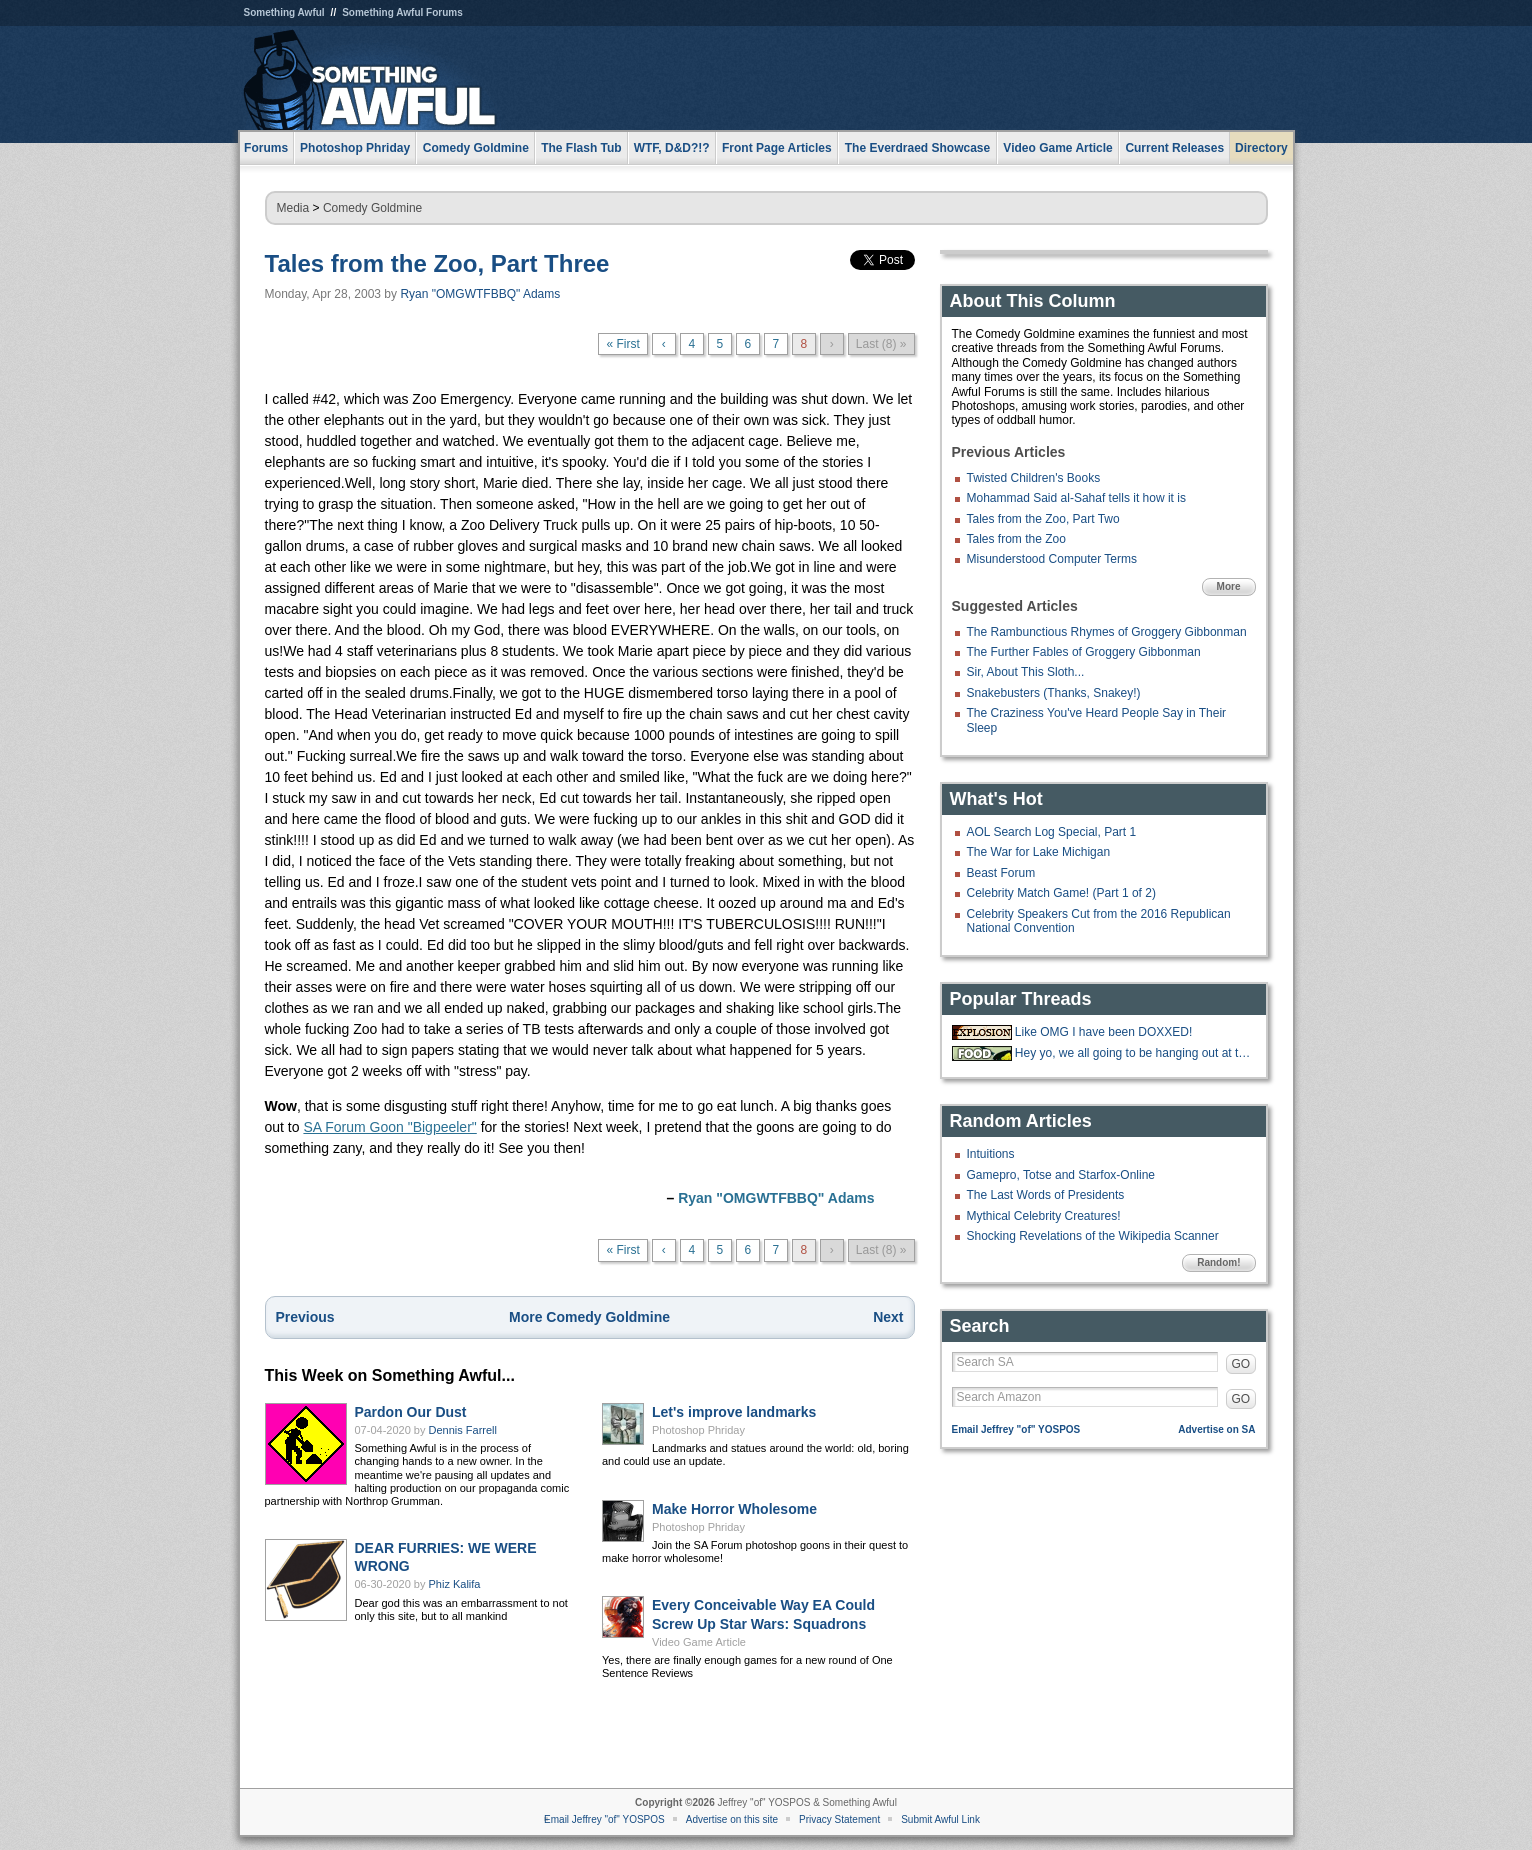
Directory (1261, 148)
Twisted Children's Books (1034, 478)
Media (293, 208)
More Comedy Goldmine (589, 1317)
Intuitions (991, 1154)
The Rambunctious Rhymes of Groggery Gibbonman (1107, 632)
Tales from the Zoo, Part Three (437, 263)
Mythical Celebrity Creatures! (1044, 1216)
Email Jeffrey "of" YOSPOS (1016, 1429)
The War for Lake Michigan (1039, 852)
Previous (305, 1317)
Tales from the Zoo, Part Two (1043, 519)
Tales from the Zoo (1016, 539)
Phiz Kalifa (455, 1584)
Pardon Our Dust (411, 1412)
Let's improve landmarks (734, 1412)
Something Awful (284, 12)
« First (622, 344)
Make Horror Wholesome (734, 1509)
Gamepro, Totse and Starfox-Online (1061, 1175)
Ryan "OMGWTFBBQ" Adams (480, 294)
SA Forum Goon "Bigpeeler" (389, 1127)
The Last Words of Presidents (1046, 1195)
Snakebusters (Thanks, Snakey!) (1054, 693)
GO (1241, 1364)
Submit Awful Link (940, 1819)
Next (888, 1317)
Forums (266, 148)
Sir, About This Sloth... (1026, 672)
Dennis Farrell (463, 1430)
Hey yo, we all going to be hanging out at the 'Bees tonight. (1133, 1053)
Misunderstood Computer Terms (1052, 559)
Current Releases (1174, 148)
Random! (1218, 1262)
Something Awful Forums (402, 12)
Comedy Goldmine (372, 208)
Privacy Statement (839, 1819)
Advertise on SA (1216, 1429)
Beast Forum (1001, 873)
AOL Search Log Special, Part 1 (1052, 832)
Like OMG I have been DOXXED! (1103, 1032)
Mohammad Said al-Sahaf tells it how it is (1076, 498)
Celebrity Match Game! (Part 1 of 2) (1061, 893)
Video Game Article (699, 1642)
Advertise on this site (732, 1819)
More (1229, 586)
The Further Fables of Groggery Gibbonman (1084, 652)
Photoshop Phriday (698, 1430)
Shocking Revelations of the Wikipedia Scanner (1093, 1236)
